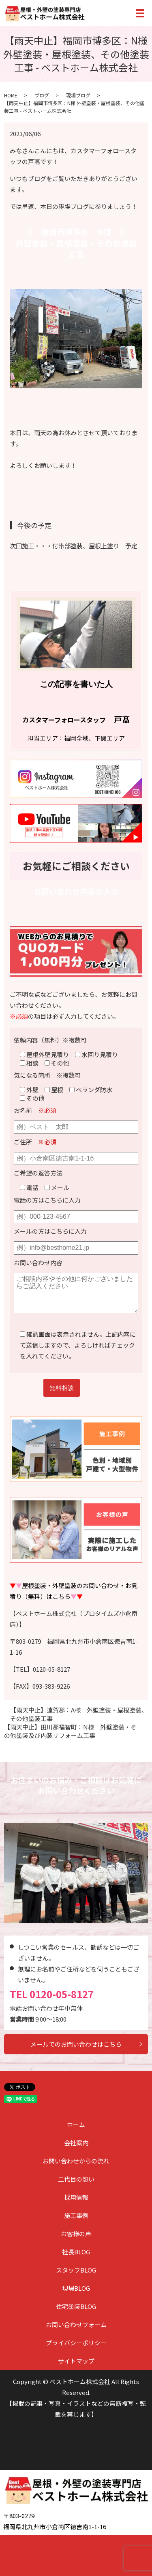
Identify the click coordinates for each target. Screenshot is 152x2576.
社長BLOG (76, 2251)
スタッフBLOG (76, 2270)
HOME (10, 95)
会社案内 (76, 2142)
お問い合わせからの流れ (76, 2161)
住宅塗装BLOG (76, 2306)
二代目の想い (76, 2179)
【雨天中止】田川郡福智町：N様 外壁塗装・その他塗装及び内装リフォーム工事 (70, 1731)
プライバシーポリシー (76, 2342)
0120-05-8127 (62, 1994)
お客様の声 (76, 2233)
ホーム (76, 2124)
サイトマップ (76, 2361)
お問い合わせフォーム (76, 2324)
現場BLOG (76, 2288)
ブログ (41, 95)
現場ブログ (78, 95)
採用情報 (76, 2197)
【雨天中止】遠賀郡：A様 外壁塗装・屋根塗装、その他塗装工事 (79, 1714)
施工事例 (76, 2215)
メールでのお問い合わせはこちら (76, 2044)
